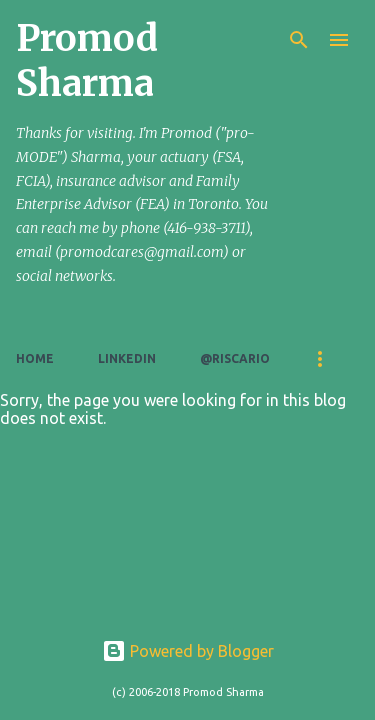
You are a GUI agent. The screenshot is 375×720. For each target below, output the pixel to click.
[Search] (299, 40)
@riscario (235, 358)
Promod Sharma (87, 61)
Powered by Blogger (188, 651)
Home (35, 358)
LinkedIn (127, 358)
